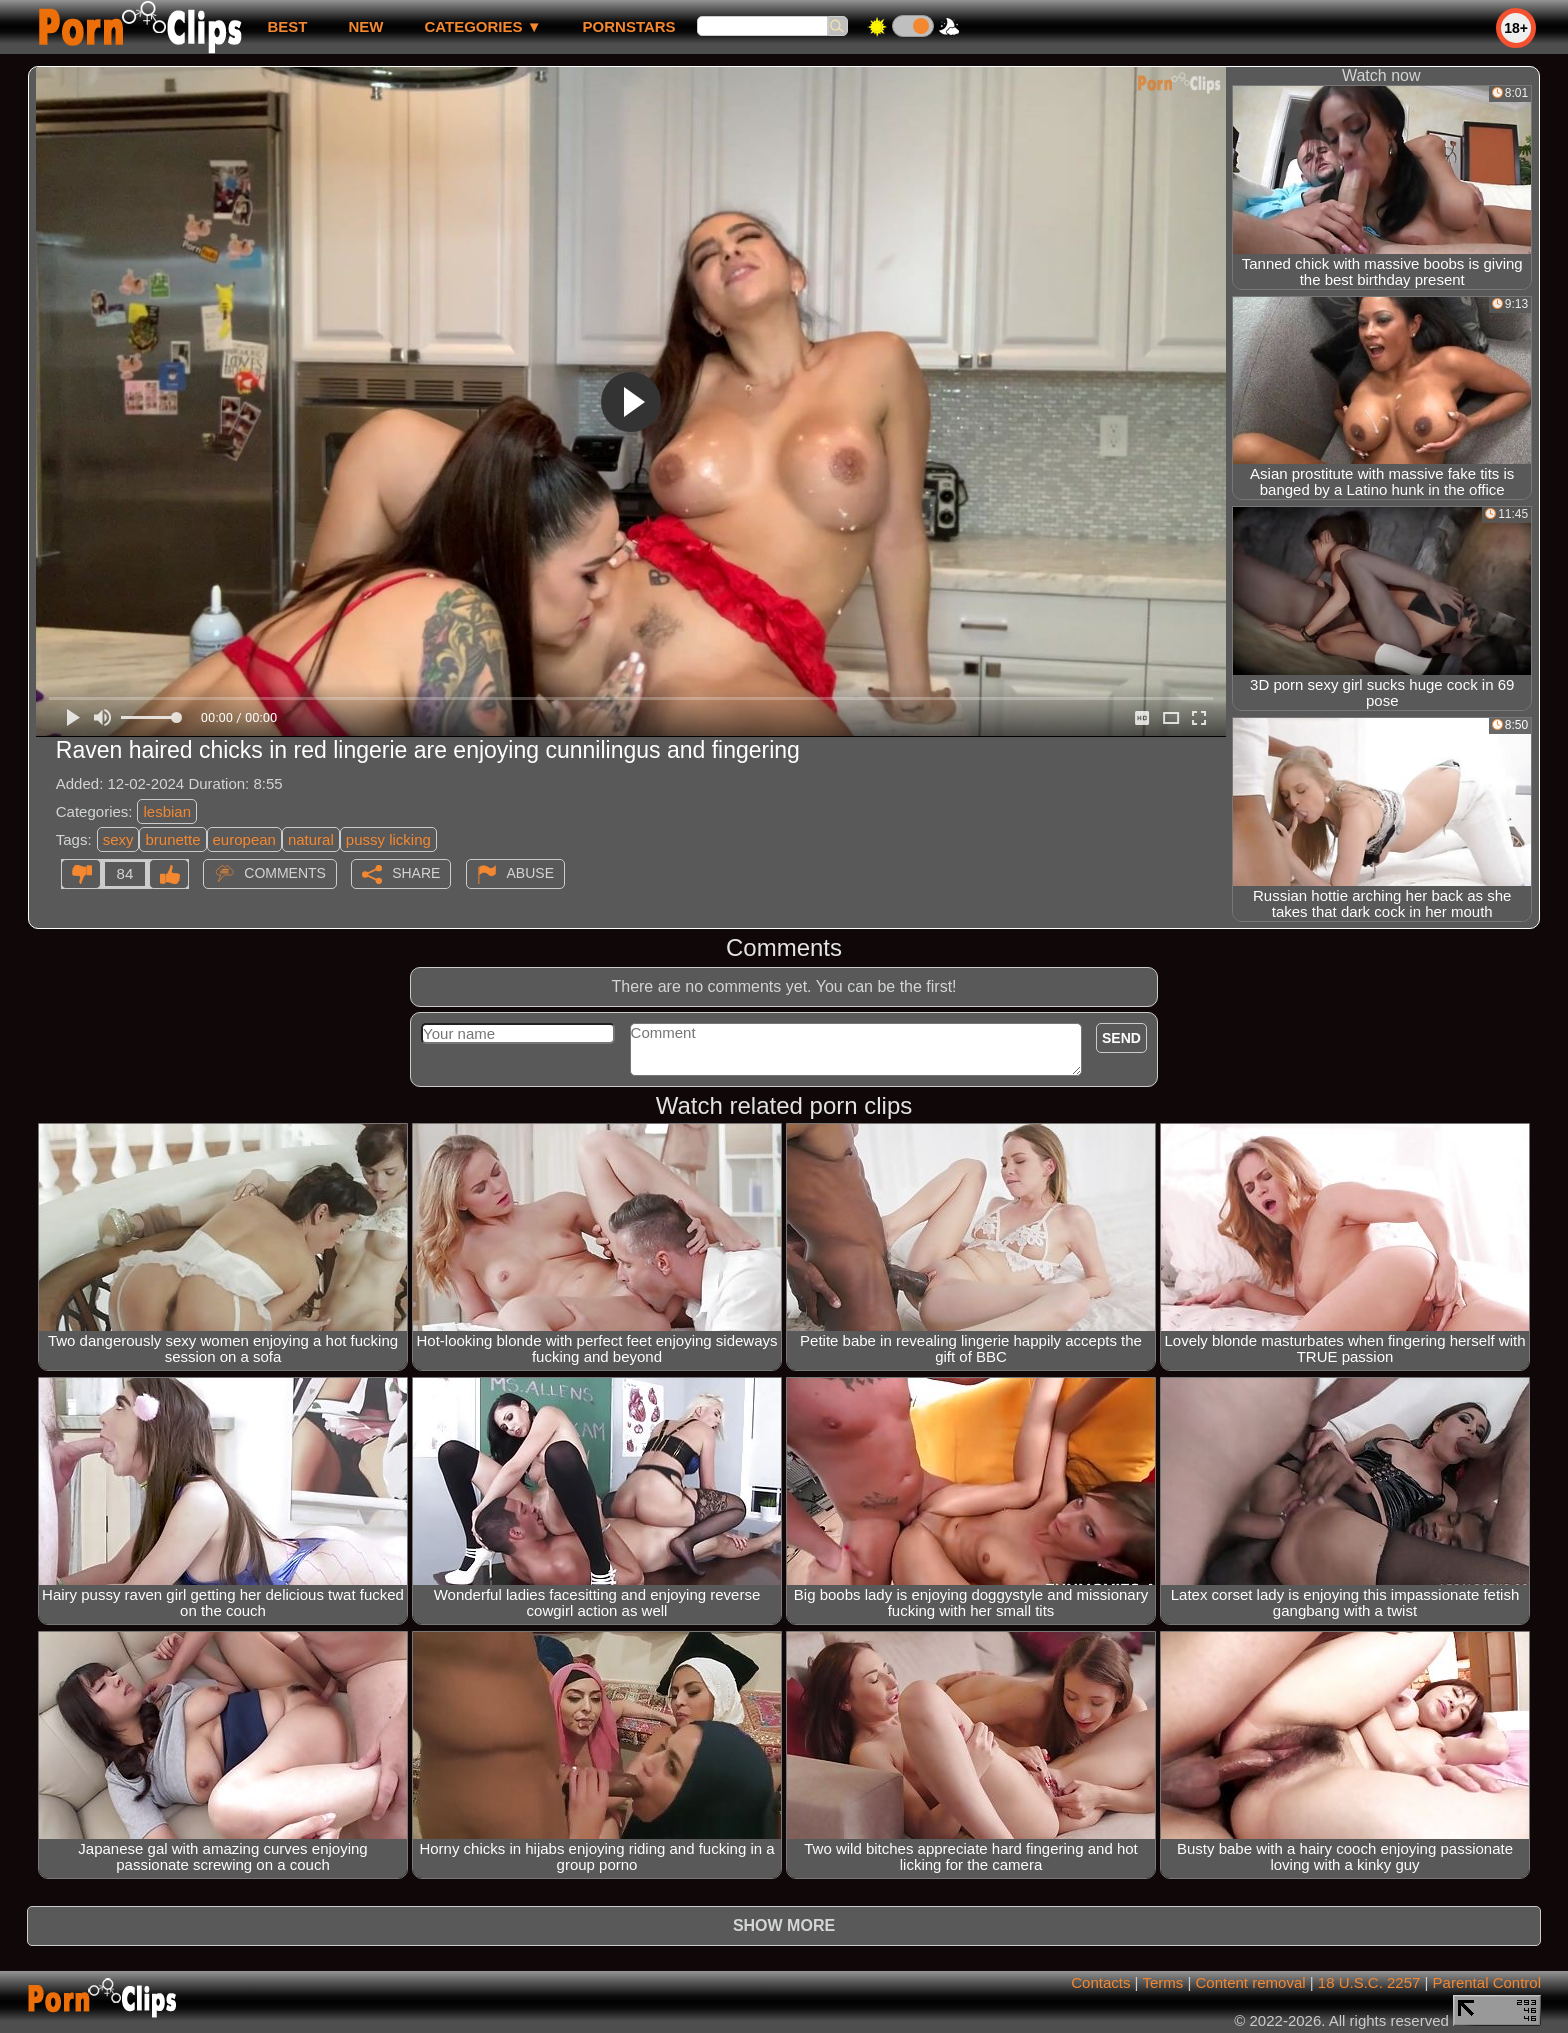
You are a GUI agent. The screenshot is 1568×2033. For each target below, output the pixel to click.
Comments (285, 873)
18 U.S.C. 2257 (1369, 1982)
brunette (172, 839)
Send (1121, 1038)
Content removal (1251, 1982)
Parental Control (1487, 1982)
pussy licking (388, 839)
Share (416, 873)
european (244, 839)
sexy (118, 839)
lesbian (167, 811)
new (365, 26)
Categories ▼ (482, 26)
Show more (784, 1925)
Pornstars (629, 26)
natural (311, 839)
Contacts (1100, 1982)
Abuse (530, 873)
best (287, 26)
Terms (1162, 1982)
